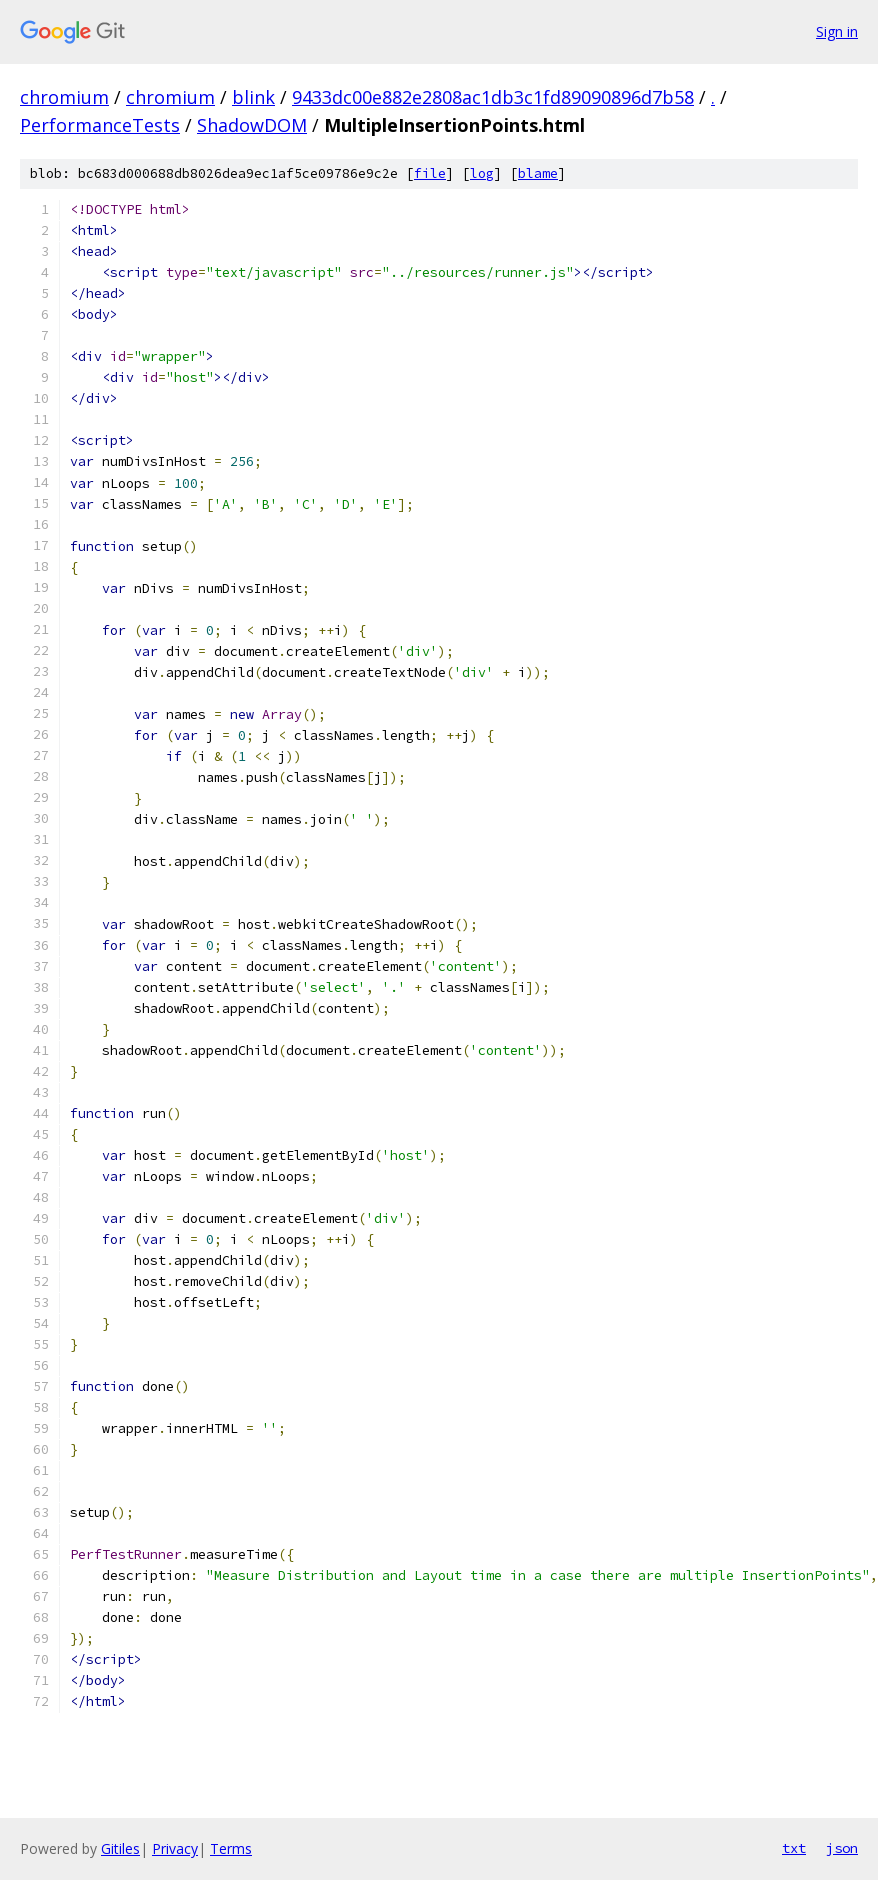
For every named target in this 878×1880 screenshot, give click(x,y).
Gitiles (120, 1848)
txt (794, 1848)
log (482, 173)
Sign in (837, 31)
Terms (231, 1848)
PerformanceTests (100, 125)
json (842, 1848)
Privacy (175, 1848)
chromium (64, 97)
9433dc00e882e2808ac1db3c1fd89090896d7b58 (493, 97)
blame (538, 173)
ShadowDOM (252, 125)
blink (253, 97)
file (430, 173)
